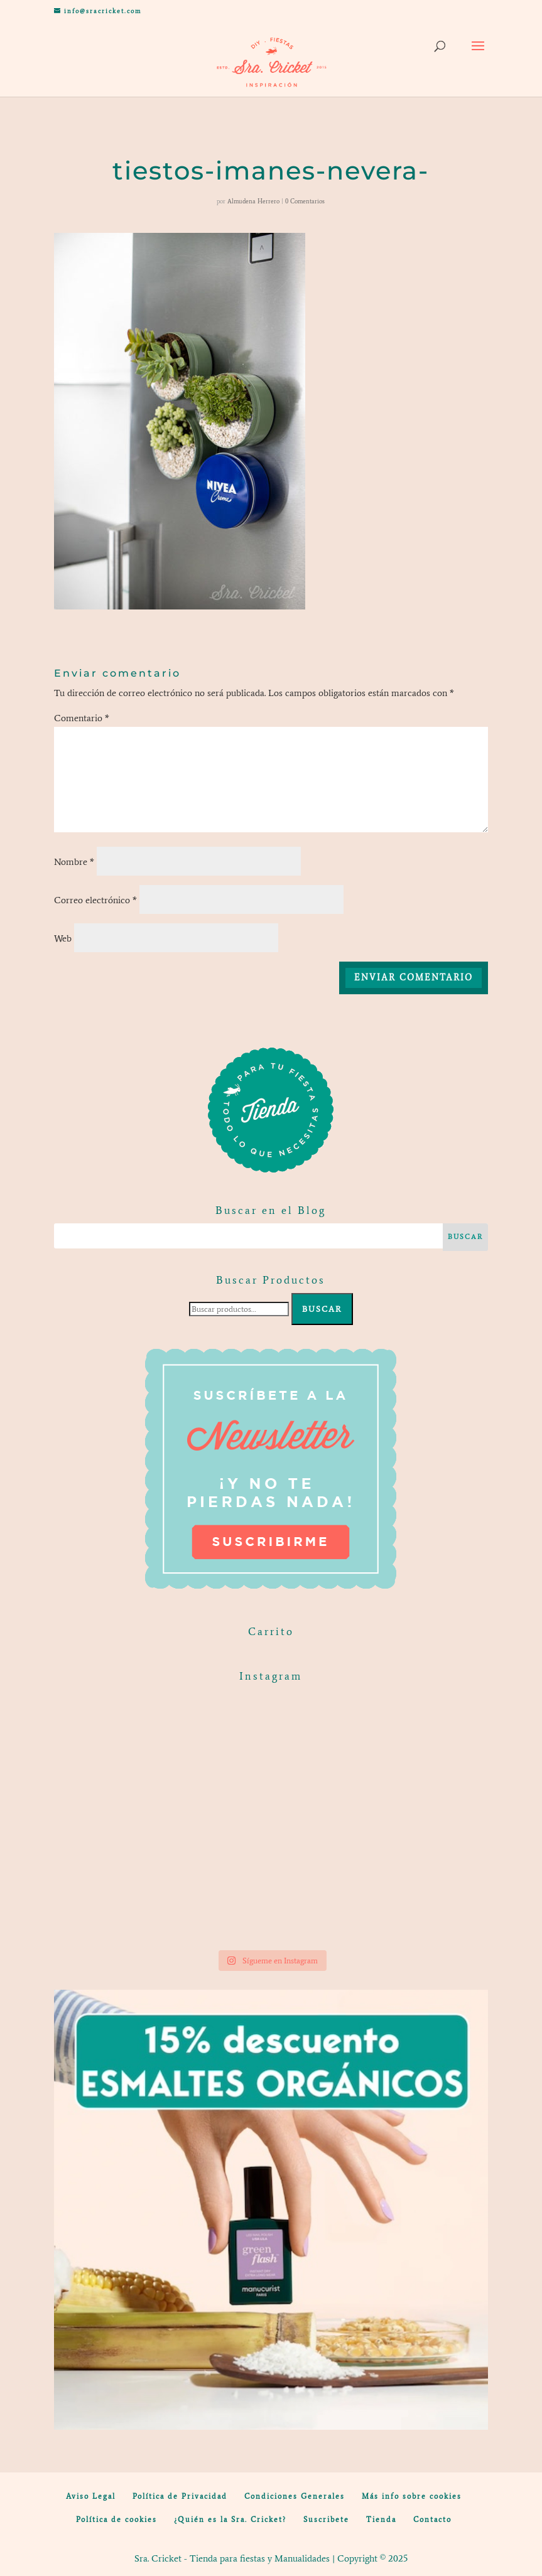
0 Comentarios (305, 201)
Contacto (432, 2519)
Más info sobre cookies (412, 2496)
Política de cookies (116, 2519)
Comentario (81, 718)
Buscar (322, 1309)
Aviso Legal (91, 2496)
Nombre (74, 861)
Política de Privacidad (180, 2496)
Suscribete (326, 2519)
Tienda (381, 2519)
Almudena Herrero (253, 201)
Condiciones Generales (294, 2496)
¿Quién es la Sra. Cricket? (230, 2519)
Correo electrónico (95, 900)
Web (63, 938)
